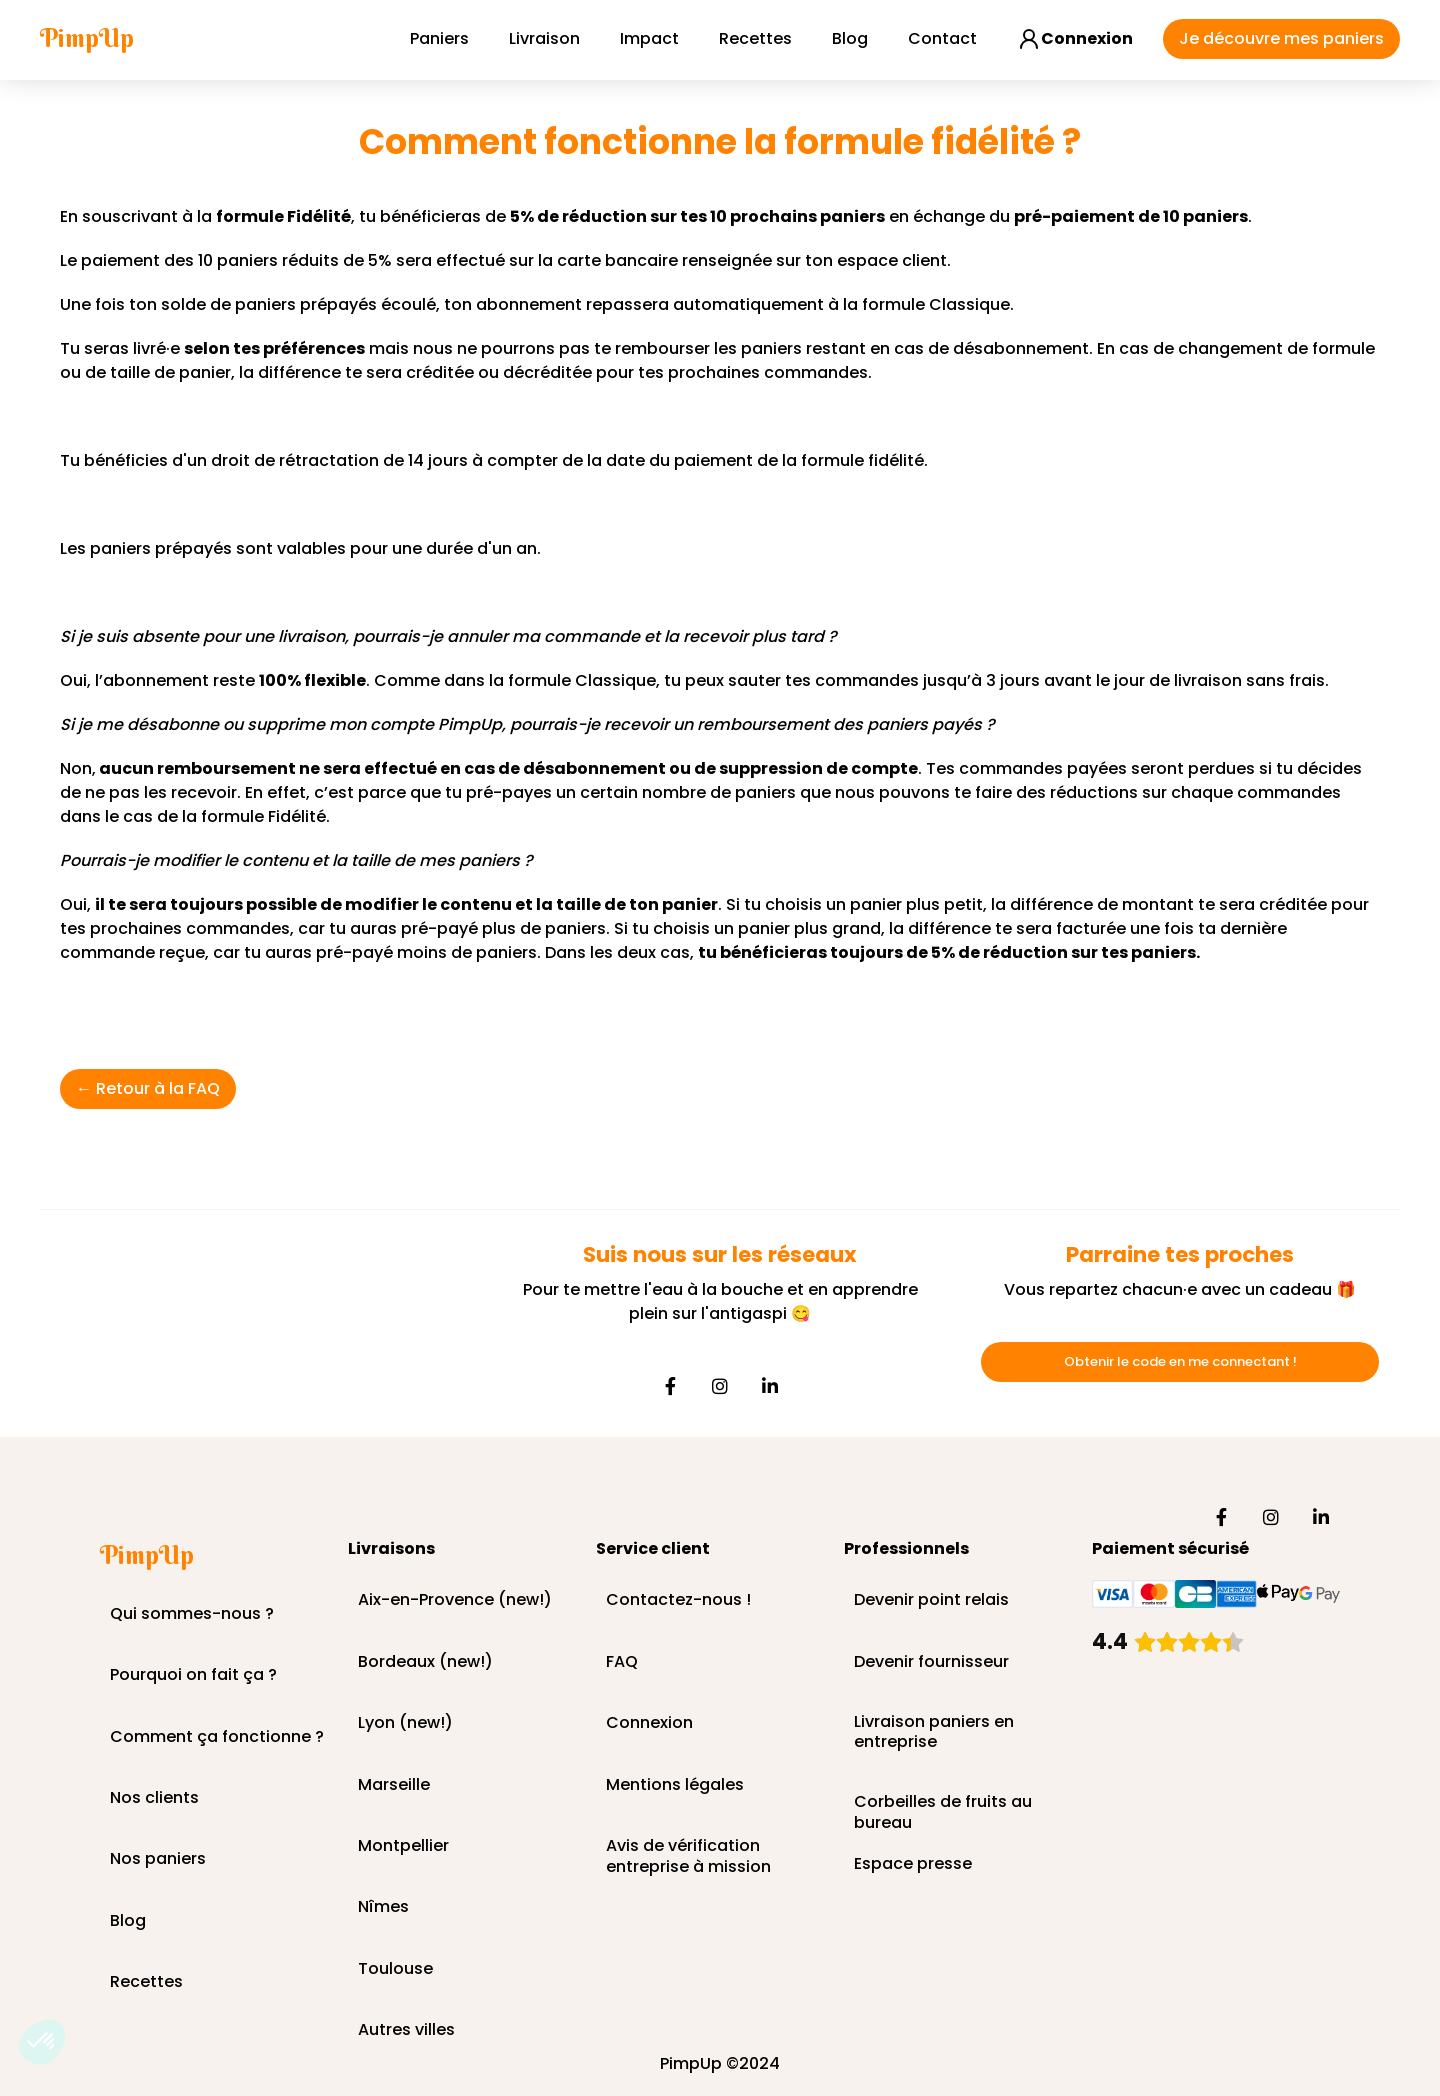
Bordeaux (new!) (425, 1662)
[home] (87, 39)
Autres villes (406, 2030)
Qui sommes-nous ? (192, 1614)
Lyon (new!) (405, 1723)
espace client (892, 260)
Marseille (394, 1785)
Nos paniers (158, 1859)
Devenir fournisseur (931, 1662)
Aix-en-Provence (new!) (455, 1600)
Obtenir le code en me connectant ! (1180, 1361)
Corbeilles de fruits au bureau (943, 1803)
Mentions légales (675, 1785)
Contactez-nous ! (678, 1600)
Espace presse (913, 1864)
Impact (649, 38)
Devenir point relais (931, 1600)
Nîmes (383, 1907)
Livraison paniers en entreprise (934, 1733)
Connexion (649, 1723)
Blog (850, 38)
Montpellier (403, 1846)
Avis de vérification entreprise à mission (688, 1847)
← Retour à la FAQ (148, 1088)
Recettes (755, 38)
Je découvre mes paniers (1281, 38)
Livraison (544, 38)
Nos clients (154, 1798)
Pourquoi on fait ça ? (193, 1675)
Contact (942, 38)
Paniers (439, 38)
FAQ (622, 1662)
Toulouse (395, 1969)
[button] (42, 2042)
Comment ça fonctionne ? (217, 1737)
